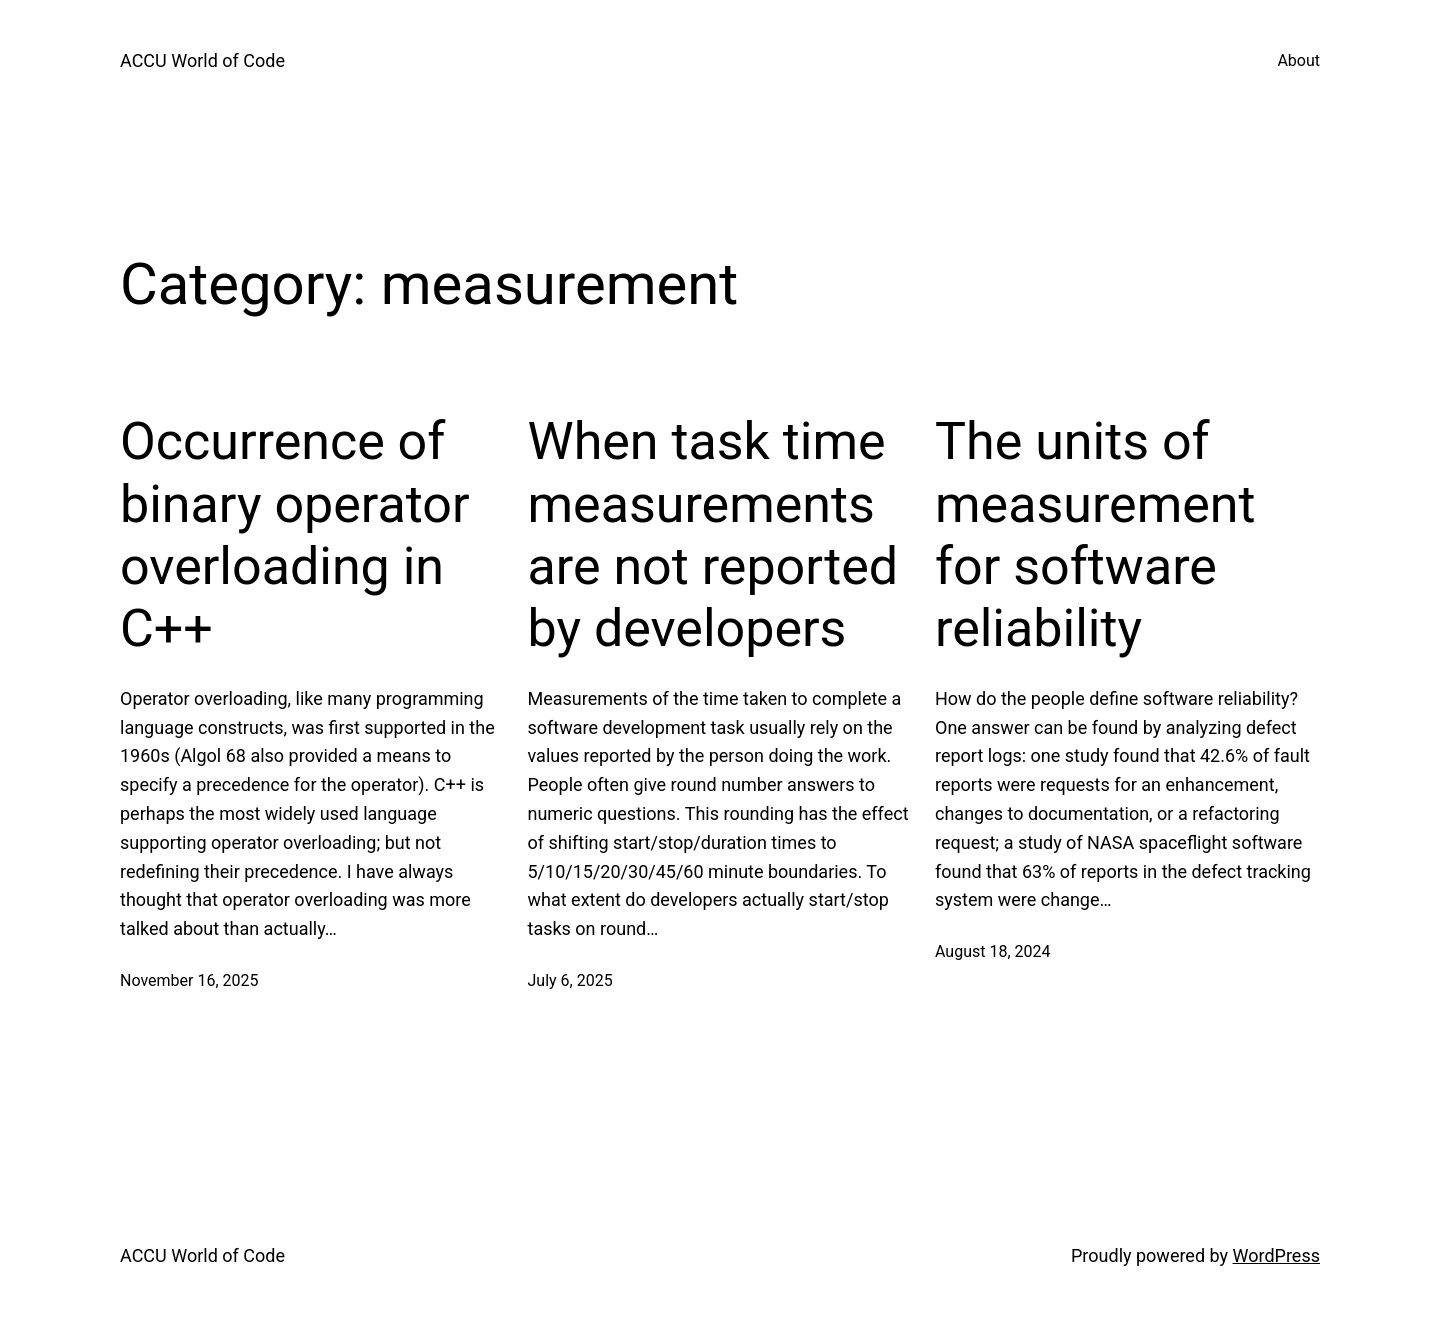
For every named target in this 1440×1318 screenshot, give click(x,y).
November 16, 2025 (189, 980)
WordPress (1276, 1255)
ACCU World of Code (202, 60)
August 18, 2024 (993, 951)
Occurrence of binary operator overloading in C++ (295, 535)
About (1298, 60)
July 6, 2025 (570, 980)
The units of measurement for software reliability (1095, 535)
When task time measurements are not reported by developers (713, 535)
